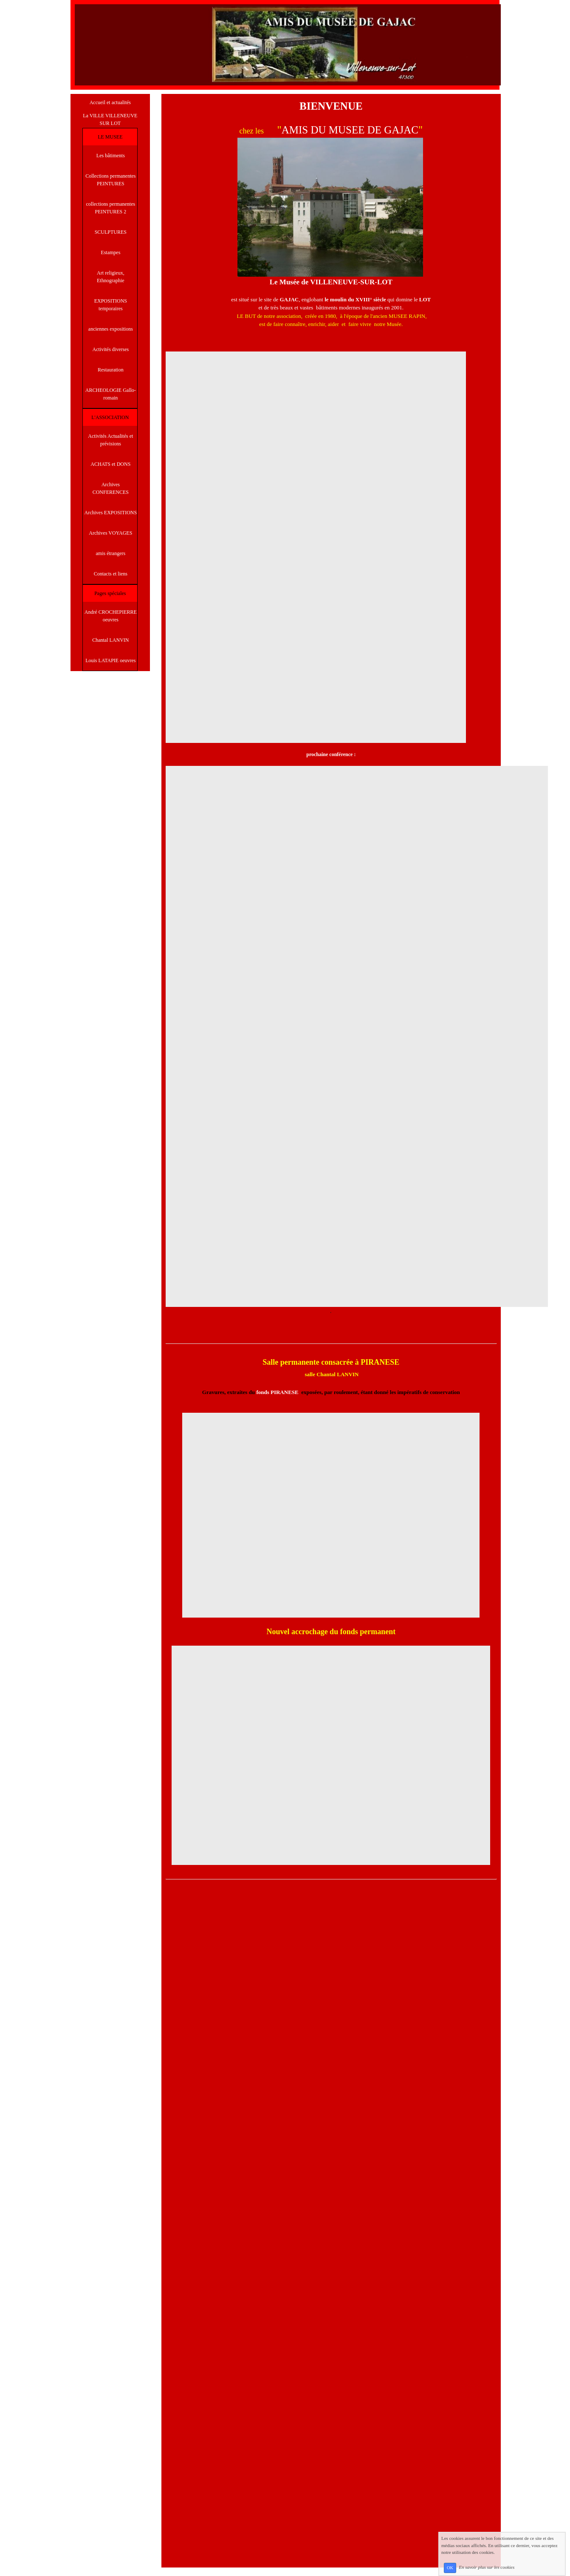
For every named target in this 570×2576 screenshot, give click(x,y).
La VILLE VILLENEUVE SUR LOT (110, 119)
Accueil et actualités (110, 102)
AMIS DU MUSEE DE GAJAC (350, 130)
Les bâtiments (110, 156)
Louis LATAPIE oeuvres (110, 660)
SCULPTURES (111, 232)
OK (450, 2567)
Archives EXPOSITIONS (111, 513)
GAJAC (289, 299)
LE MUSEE (110, 137)
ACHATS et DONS (110, 464)
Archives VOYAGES (110, 533)
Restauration (111, 370)
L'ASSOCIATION (110, 417)
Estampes (110, 252)
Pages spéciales (110, 593)
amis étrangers (111, 553)
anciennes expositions (110, 329)
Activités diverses (111, 349)
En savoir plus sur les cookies (486, 2567)
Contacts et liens (110, 574)
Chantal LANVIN (110, 640)
